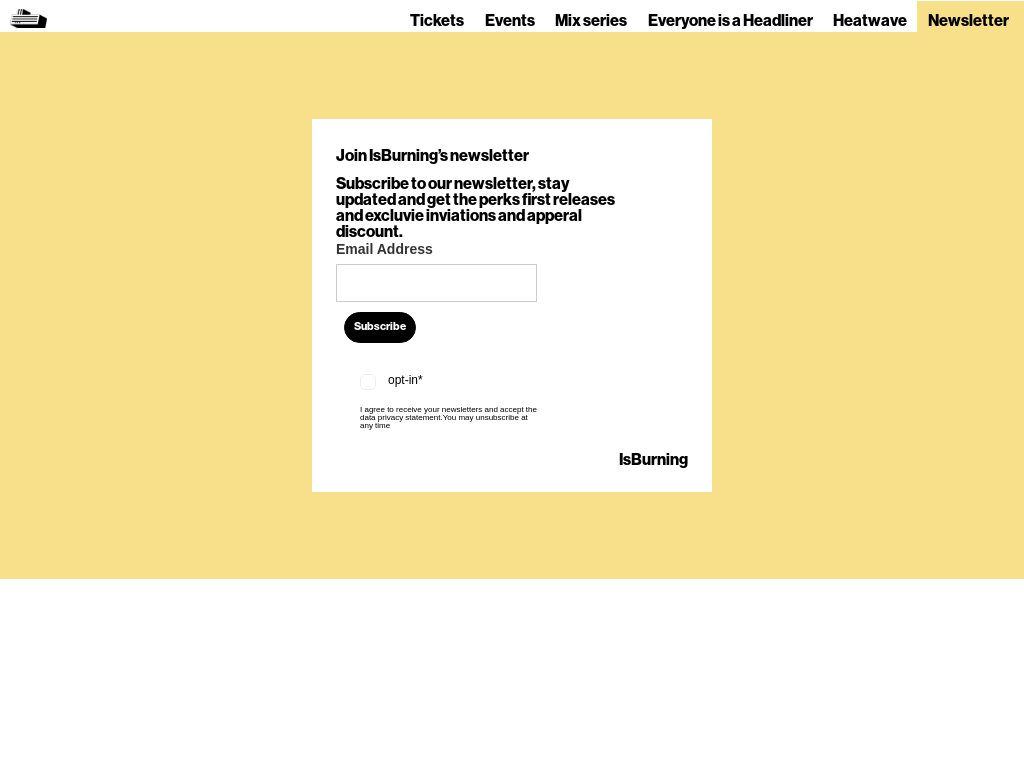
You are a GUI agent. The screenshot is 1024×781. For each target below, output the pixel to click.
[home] (28, 16)
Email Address (384, 249)
